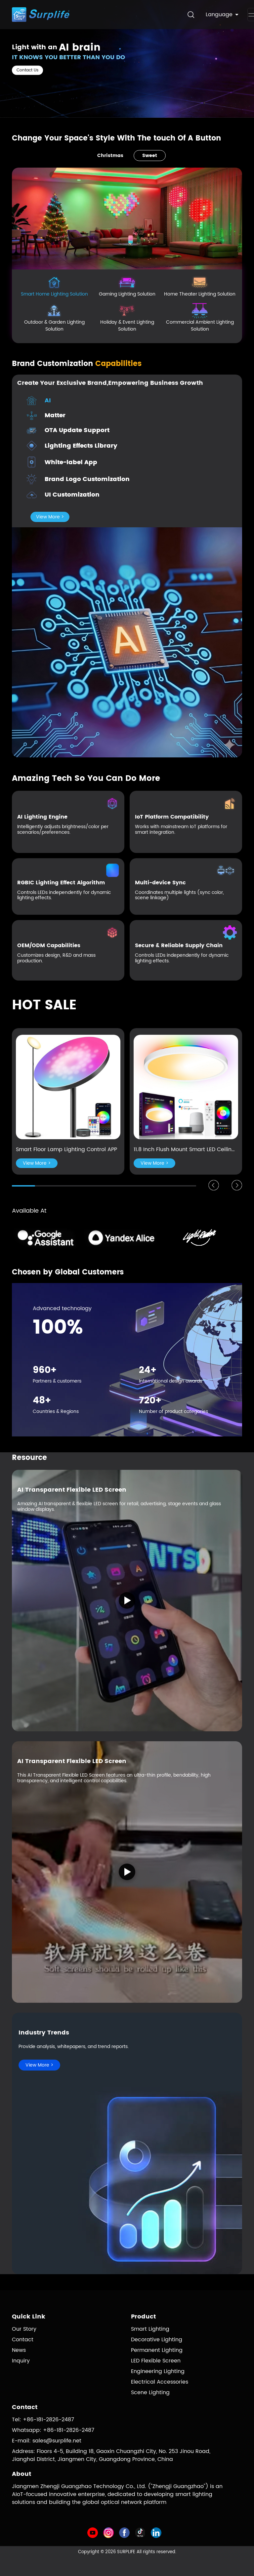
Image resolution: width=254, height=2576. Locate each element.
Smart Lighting (150, 2329)
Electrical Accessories (159, 2382)
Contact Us (27, 70)
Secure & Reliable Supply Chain (179, 945)
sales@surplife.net (56, 2440)
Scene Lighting (150, 2392)
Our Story (24, 2329)
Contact (22, 2340)
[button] (213, 1185)
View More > (50, 517)
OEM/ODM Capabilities (48, 945)
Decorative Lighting (156, 2340)
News (19, 2350)
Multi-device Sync (160, 882)
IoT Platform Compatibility (172, 817)
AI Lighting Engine (42, 817)
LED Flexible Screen (156, 2361)
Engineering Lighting (158, 2371)
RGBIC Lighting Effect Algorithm (61, 882)
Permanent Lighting (157, 2350)
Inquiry (21, 2361)
